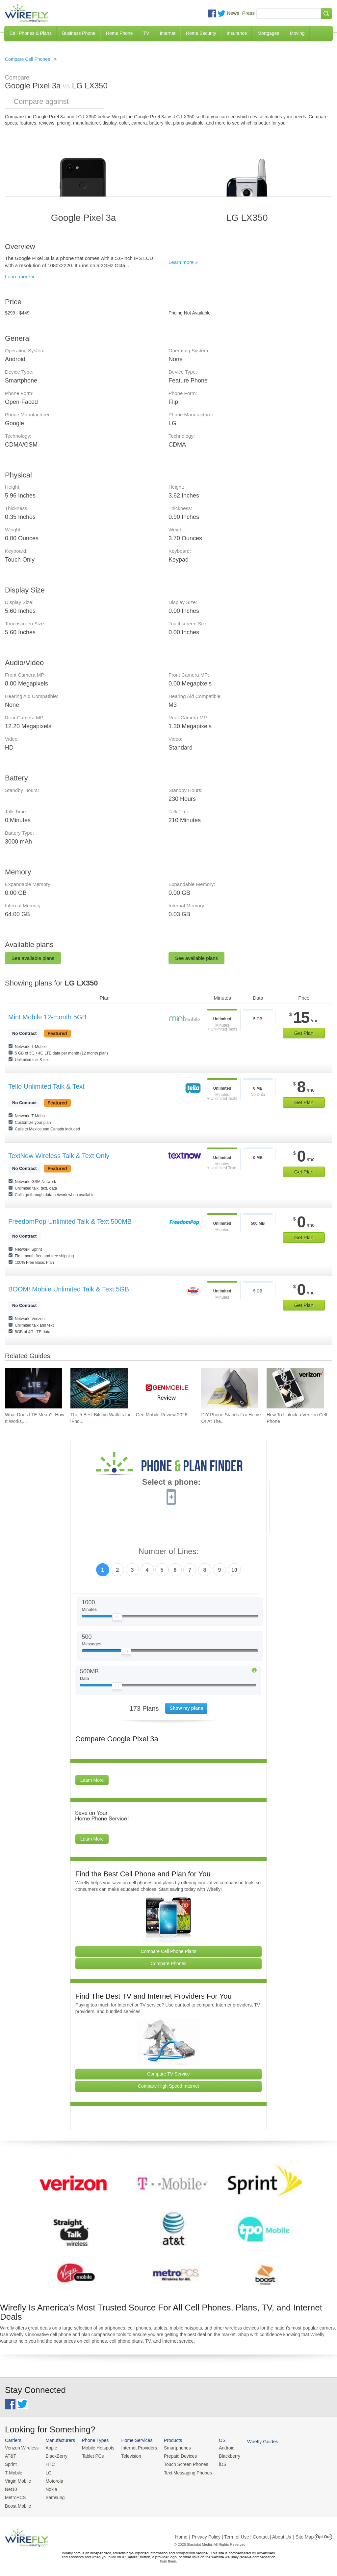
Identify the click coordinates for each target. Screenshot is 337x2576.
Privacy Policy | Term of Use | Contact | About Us (241, 2534)
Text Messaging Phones (181, 2471)
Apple (49, 2447)
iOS (214, 2463)
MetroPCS (15, 2495)
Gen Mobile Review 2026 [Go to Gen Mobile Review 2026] (161, 1414)
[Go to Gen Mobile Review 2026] (164, 1388)
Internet (167, 33)
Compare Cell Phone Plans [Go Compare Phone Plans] (168, 1951)
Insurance (237, 33)
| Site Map (303, 2534)
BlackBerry (54, 2455)
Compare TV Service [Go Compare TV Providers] (168, 2074)
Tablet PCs (90, 2455)
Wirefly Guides (253, 2441)
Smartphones (171, 2447)
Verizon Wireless (21, 2447)
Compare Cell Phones (27, 59)
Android (218, 2447)
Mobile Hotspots (95, 2447)
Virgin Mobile (17, 2479)
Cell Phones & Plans (31, 33)
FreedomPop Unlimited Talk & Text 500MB (70, 1221)
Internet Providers (135, 2447)
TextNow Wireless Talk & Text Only (58, 1155)
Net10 (10, 2487)
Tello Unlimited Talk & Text (46, 1086)
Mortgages (268, 33)
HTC (48, 2463)
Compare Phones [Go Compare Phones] (169, 1963)
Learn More (92, 1780)
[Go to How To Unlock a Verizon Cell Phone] (295, 1388)
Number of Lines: (169, 1551)
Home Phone (119, 33)
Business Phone (78, 33)
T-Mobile (13, 2471)
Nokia (49, 2487)
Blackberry (221, 2455)
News (233, 13)
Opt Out (323, 2534)
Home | (182, 2534)
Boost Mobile (17, 2503)
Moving (297, 33)
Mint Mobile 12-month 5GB (47, 1017)
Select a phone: (171, 1483)
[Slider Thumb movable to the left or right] (117, 1618)
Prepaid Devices (174, 2455)
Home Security (201, 33)
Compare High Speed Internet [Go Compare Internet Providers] (168, 2086)
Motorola (52, 2479)
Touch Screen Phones (179, 2463)
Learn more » (19, 276)
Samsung (53, 2495)
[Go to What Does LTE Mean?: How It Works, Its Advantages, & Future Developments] (33, 1388)
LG (46, 2471)
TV (146, 33)
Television (127, 2455)
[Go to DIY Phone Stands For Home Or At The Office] (229, 1388)
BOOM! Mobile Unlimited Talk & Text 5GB (68, 1289)
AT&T (10, 2455)
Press (248, 13)
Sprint (10, 2463)
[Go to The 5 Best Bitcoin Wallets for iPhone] (99, 1388)
